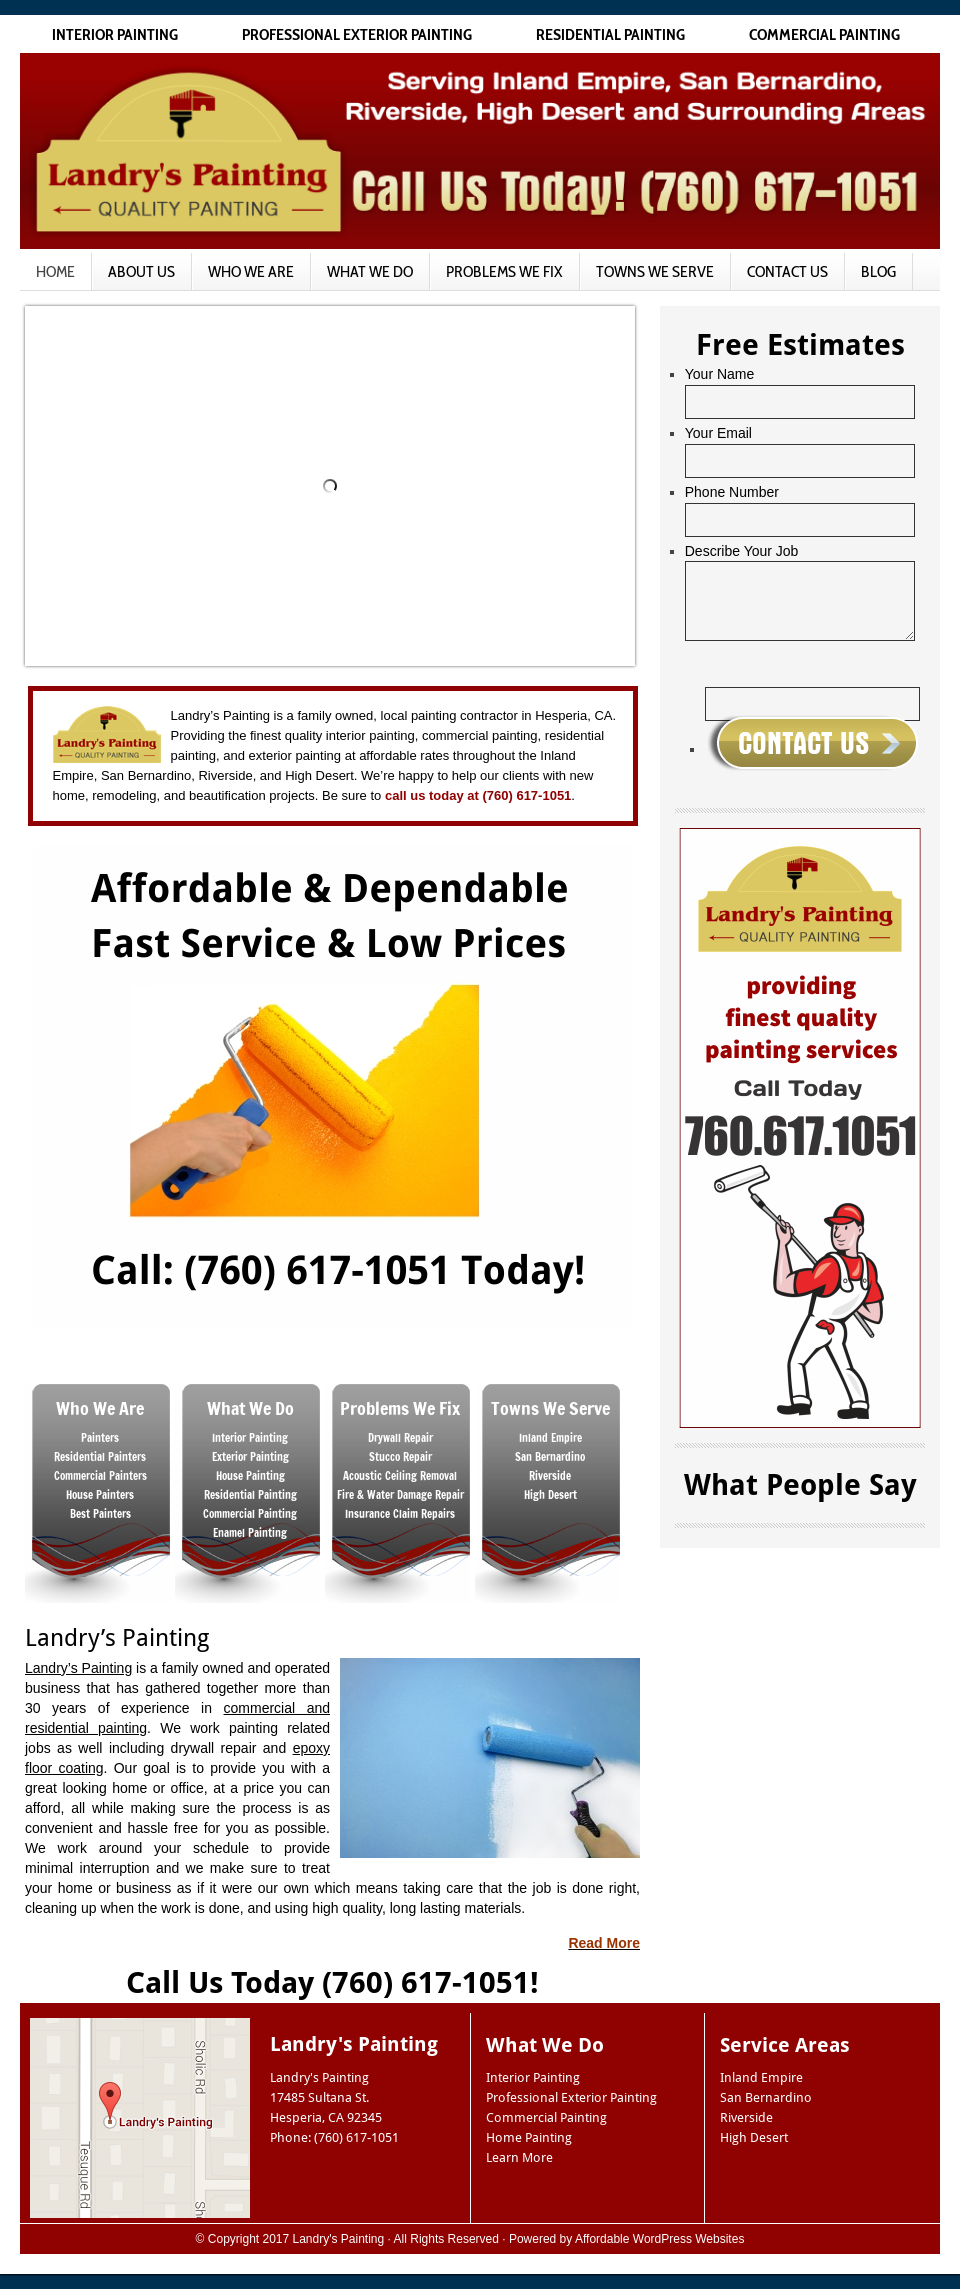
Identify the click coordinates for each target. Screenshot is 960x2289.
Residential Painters (100, 1457)
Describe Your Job (742, 551)
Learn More (519, 2157)
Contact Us (787, 271)
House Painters (100, 1495)
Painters (100, 1438)
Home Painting (529, 2137)
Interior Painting (115, 34)
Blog (878, 271)
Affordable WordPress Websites (659, 2239)
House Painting (250, 1476)
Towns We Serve (655, 271)
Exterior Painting (250, 1457)
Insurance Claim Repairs (400, 1514)
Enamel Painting (250, 1533)
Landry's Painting (339, 2239)
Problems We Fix (504, 271)
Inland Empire (761, 2077)
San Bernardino (766, 2097)
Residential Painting (610, 34)
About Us (141, 271)
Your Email (718, 433)
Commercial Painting (824, 34)
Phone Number (732, 492)
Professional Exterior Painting (357, 34)
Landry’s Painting (78, 1668)
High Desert (754, 2137)
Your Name (720, 374)
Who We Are (251, 271)
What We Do (370, 271)
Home (55, 271)
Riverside (746, 2117)
